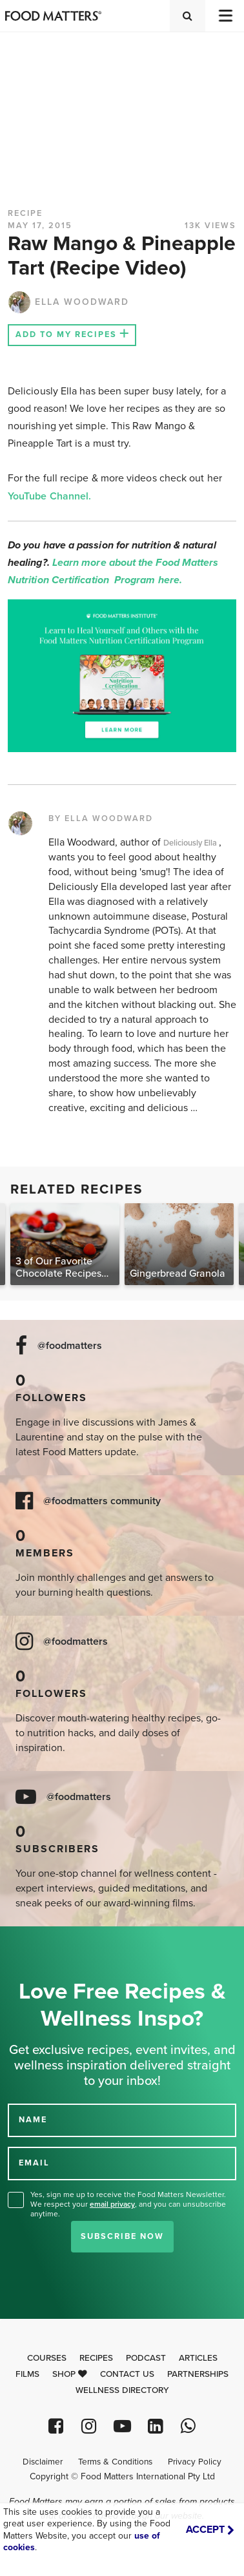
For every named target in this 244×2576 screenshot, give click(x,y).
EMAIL (34, 2163)
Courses (46, 2358)
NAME (33, 2120)
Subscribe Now (122, 2236)
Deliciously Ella (191, 843)
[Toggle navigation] (224, 16)
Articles (198, 2358)
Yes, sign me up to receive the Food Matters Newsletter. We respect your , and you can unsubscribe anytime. (128, 2204)
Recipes (96, 2358)
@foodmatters (69, 1346)
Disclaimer (43, 2462)
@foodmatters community (102, 1501)
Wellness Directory (122, 2390)
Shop (69, 2374)
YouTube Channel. (49, 496)
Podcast (146, 2358)
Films (27, 2374)
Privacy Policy (194, 2462)
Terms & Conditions (115, 2462)
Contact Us (127, 2374)
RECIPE (25, 213)
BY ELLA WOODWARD (100, 818)
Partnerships (198, 2374)
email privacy (112, 2204)
